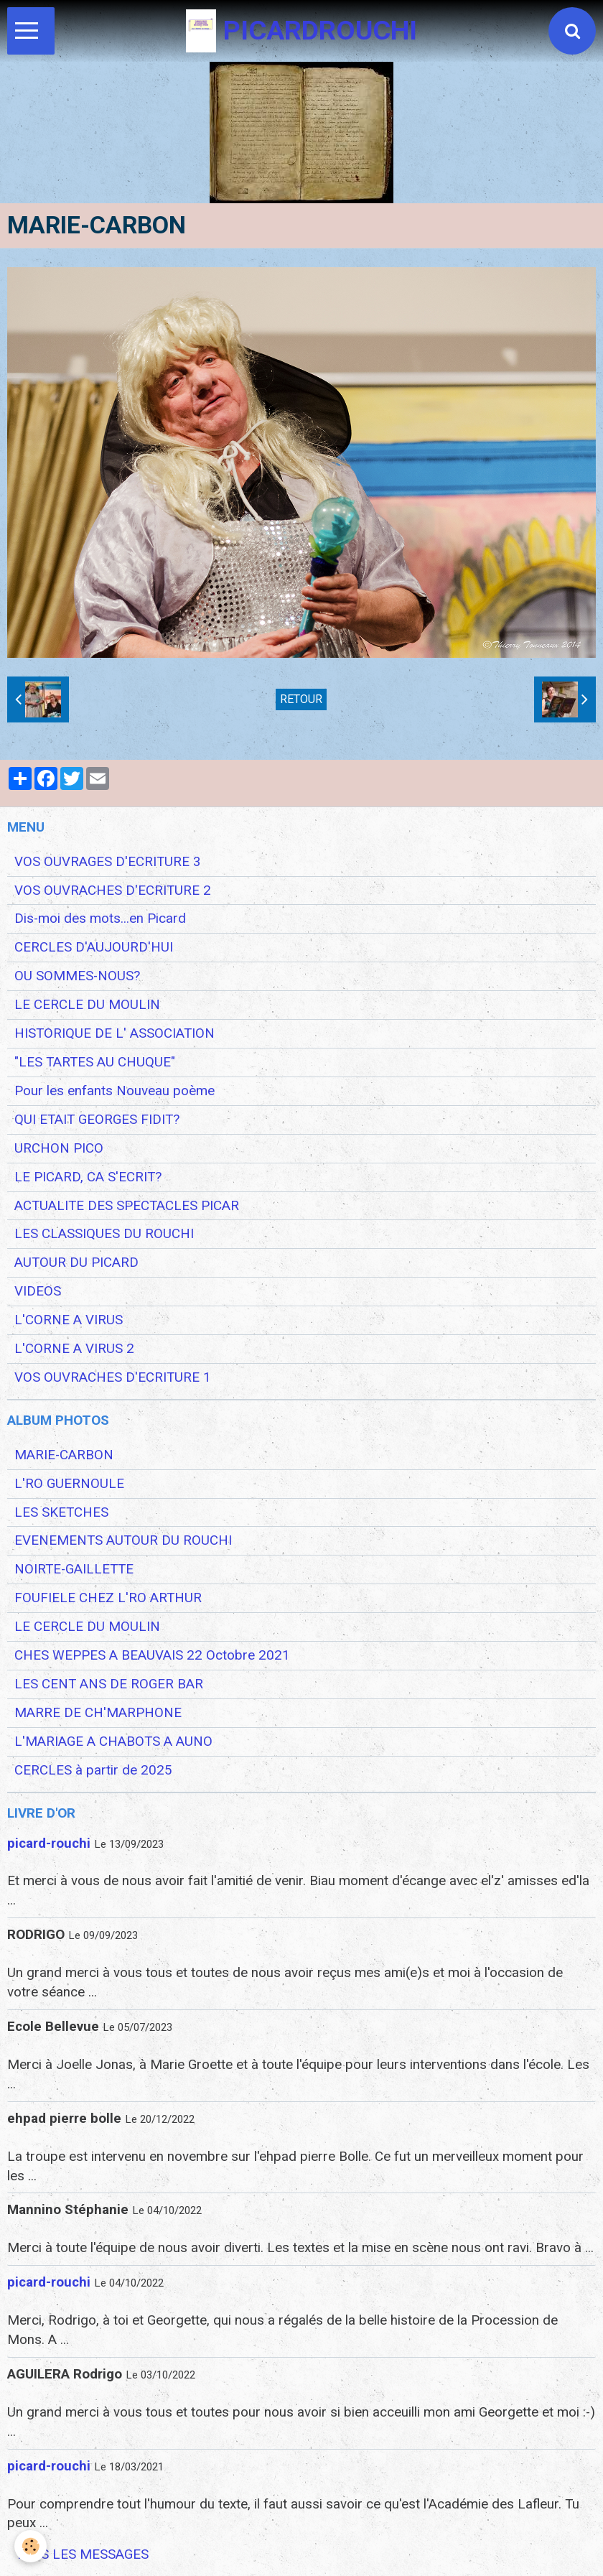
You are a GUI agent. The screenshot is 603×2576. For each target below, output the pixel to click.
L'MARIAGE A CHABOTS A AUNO (113, 1741)
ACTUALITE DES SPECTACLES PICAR (126, 1206)
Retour (301, 699)
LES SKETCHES (61, 1512)
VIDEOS (37, 1291)
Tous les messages (82, 2554)
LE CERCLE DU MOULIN (87, 1005)
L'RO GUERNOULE (69, 1484)
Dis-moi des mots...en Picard (100, 918)
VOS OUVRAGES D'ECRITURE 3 (107, 862)
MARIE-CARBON (63, 1455)
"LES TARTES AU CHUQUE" (94, 1062)
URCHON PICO (58, 1148)
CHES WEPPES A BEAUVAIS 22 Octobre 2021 (152, 1655)
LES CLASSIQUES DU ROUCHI (104, 1234)
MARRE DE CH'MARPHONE (98, 1713)
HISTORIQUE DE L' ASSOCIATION (114, 1033)
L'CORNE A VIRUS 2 (74, 1349)
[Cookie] (30, 2546)
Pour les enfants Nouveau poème (114, 1091)
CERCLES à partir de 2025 (93, 1770)
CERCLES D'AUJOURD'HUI (93, 947)
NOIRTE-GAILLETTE (74, 1569)
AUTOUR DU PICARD (76, 1262)
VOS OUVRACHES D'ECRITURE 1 (112, 1377)
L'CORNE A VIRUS (68, 1320)
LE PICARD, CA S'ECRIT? (88, 1177)
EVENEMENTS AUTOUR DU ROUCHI (123, 1540)
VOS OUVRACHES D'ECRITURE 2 (112, 890)
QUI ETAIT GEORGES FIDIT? (96, 1119)
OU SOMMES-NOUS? (77, 976)
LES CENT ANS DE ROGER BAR (108, 1684)
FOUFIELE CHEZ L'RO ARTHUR (108, 1598)
